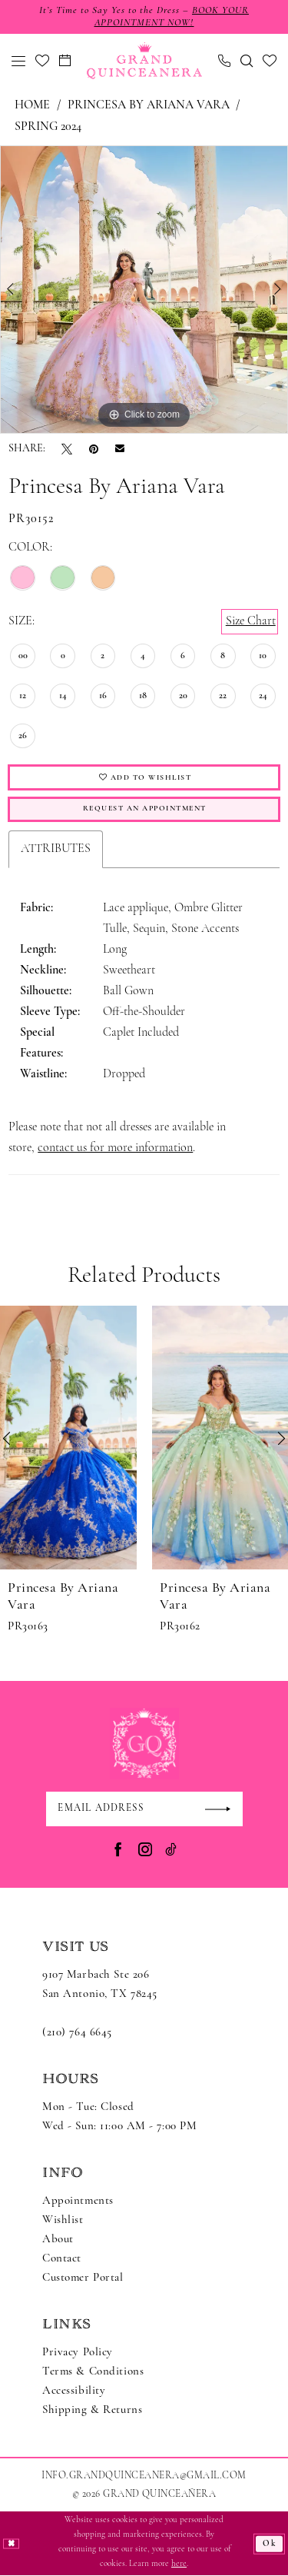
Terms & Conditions (93, 2372)
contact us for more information (115, 1148)
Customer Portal (83, 2279)
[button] (19, 61)
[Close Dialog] (11, 2544)
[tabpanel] (144, 289)
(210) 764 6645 (77, 2033)
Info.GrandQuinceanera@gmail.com (143, 2476)
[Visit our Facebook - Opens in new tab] (118, 1850)
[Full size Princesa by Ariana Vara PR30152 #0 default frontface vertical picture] (144, 289)
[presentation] (68, 1438)
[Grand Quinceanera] (144, 60)
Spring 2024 (48, 127)
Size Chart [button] (251, 621)
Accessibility (73, 2392)
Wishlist (63, 2221)
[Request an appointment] (65, 61)
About (58, 2240)
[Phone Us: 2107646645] (225, 61)
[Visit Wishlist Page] (43, 61)
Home (32, 105)
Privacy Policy (77, 2353)
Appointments (78, 2202)
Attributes (56, 849)
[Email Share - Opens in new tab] (119, 449)
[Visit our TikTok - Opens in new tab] (170, 1850)
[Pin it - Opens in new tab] (93, 449)
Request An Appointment (144, 809)
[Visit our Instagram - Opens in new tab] (145, 1850)
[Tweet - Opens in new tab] (67, 449)
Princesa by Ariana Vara (149, 105)
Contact (61, 2259)
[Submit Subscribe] (223, 1809)
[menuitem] (19, 61)
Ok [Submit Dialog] (269, 2544)
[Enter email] (144, 1809)
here (179, 2565)
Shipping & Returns (92, 2411)
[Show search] (247, 61)
